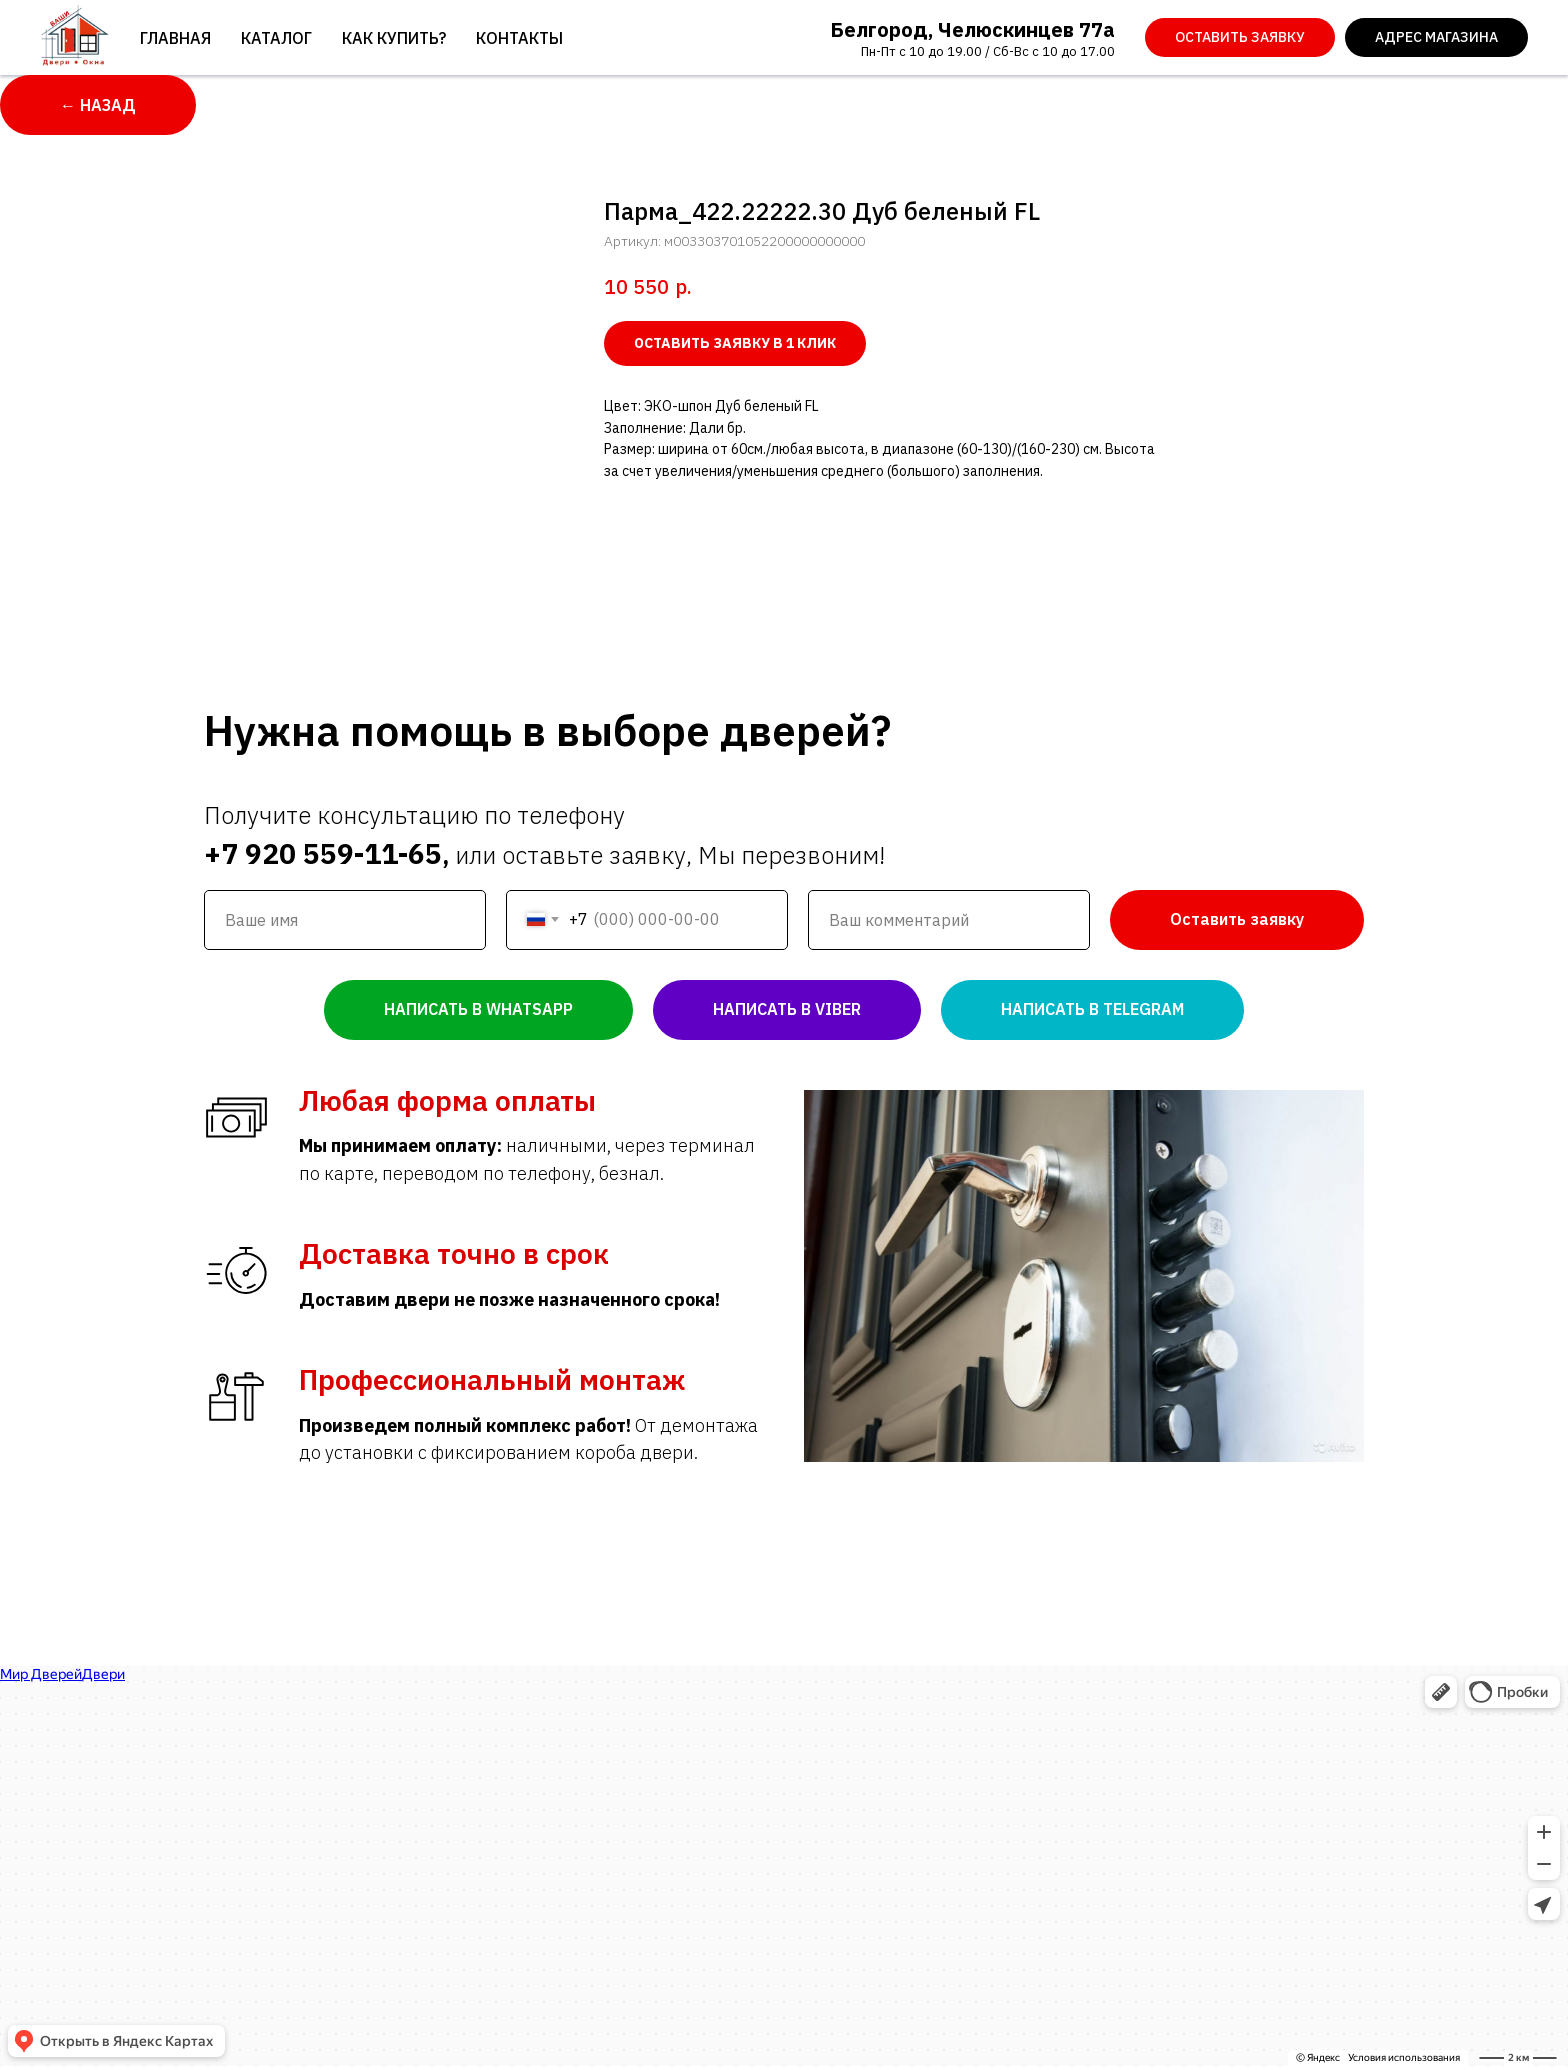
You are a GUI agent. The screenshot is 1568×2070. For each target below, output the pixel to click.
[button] (1240, 38)
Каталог (276, 38)
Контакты (519, 38)
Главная (175, 38)
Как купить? (394, 38)
